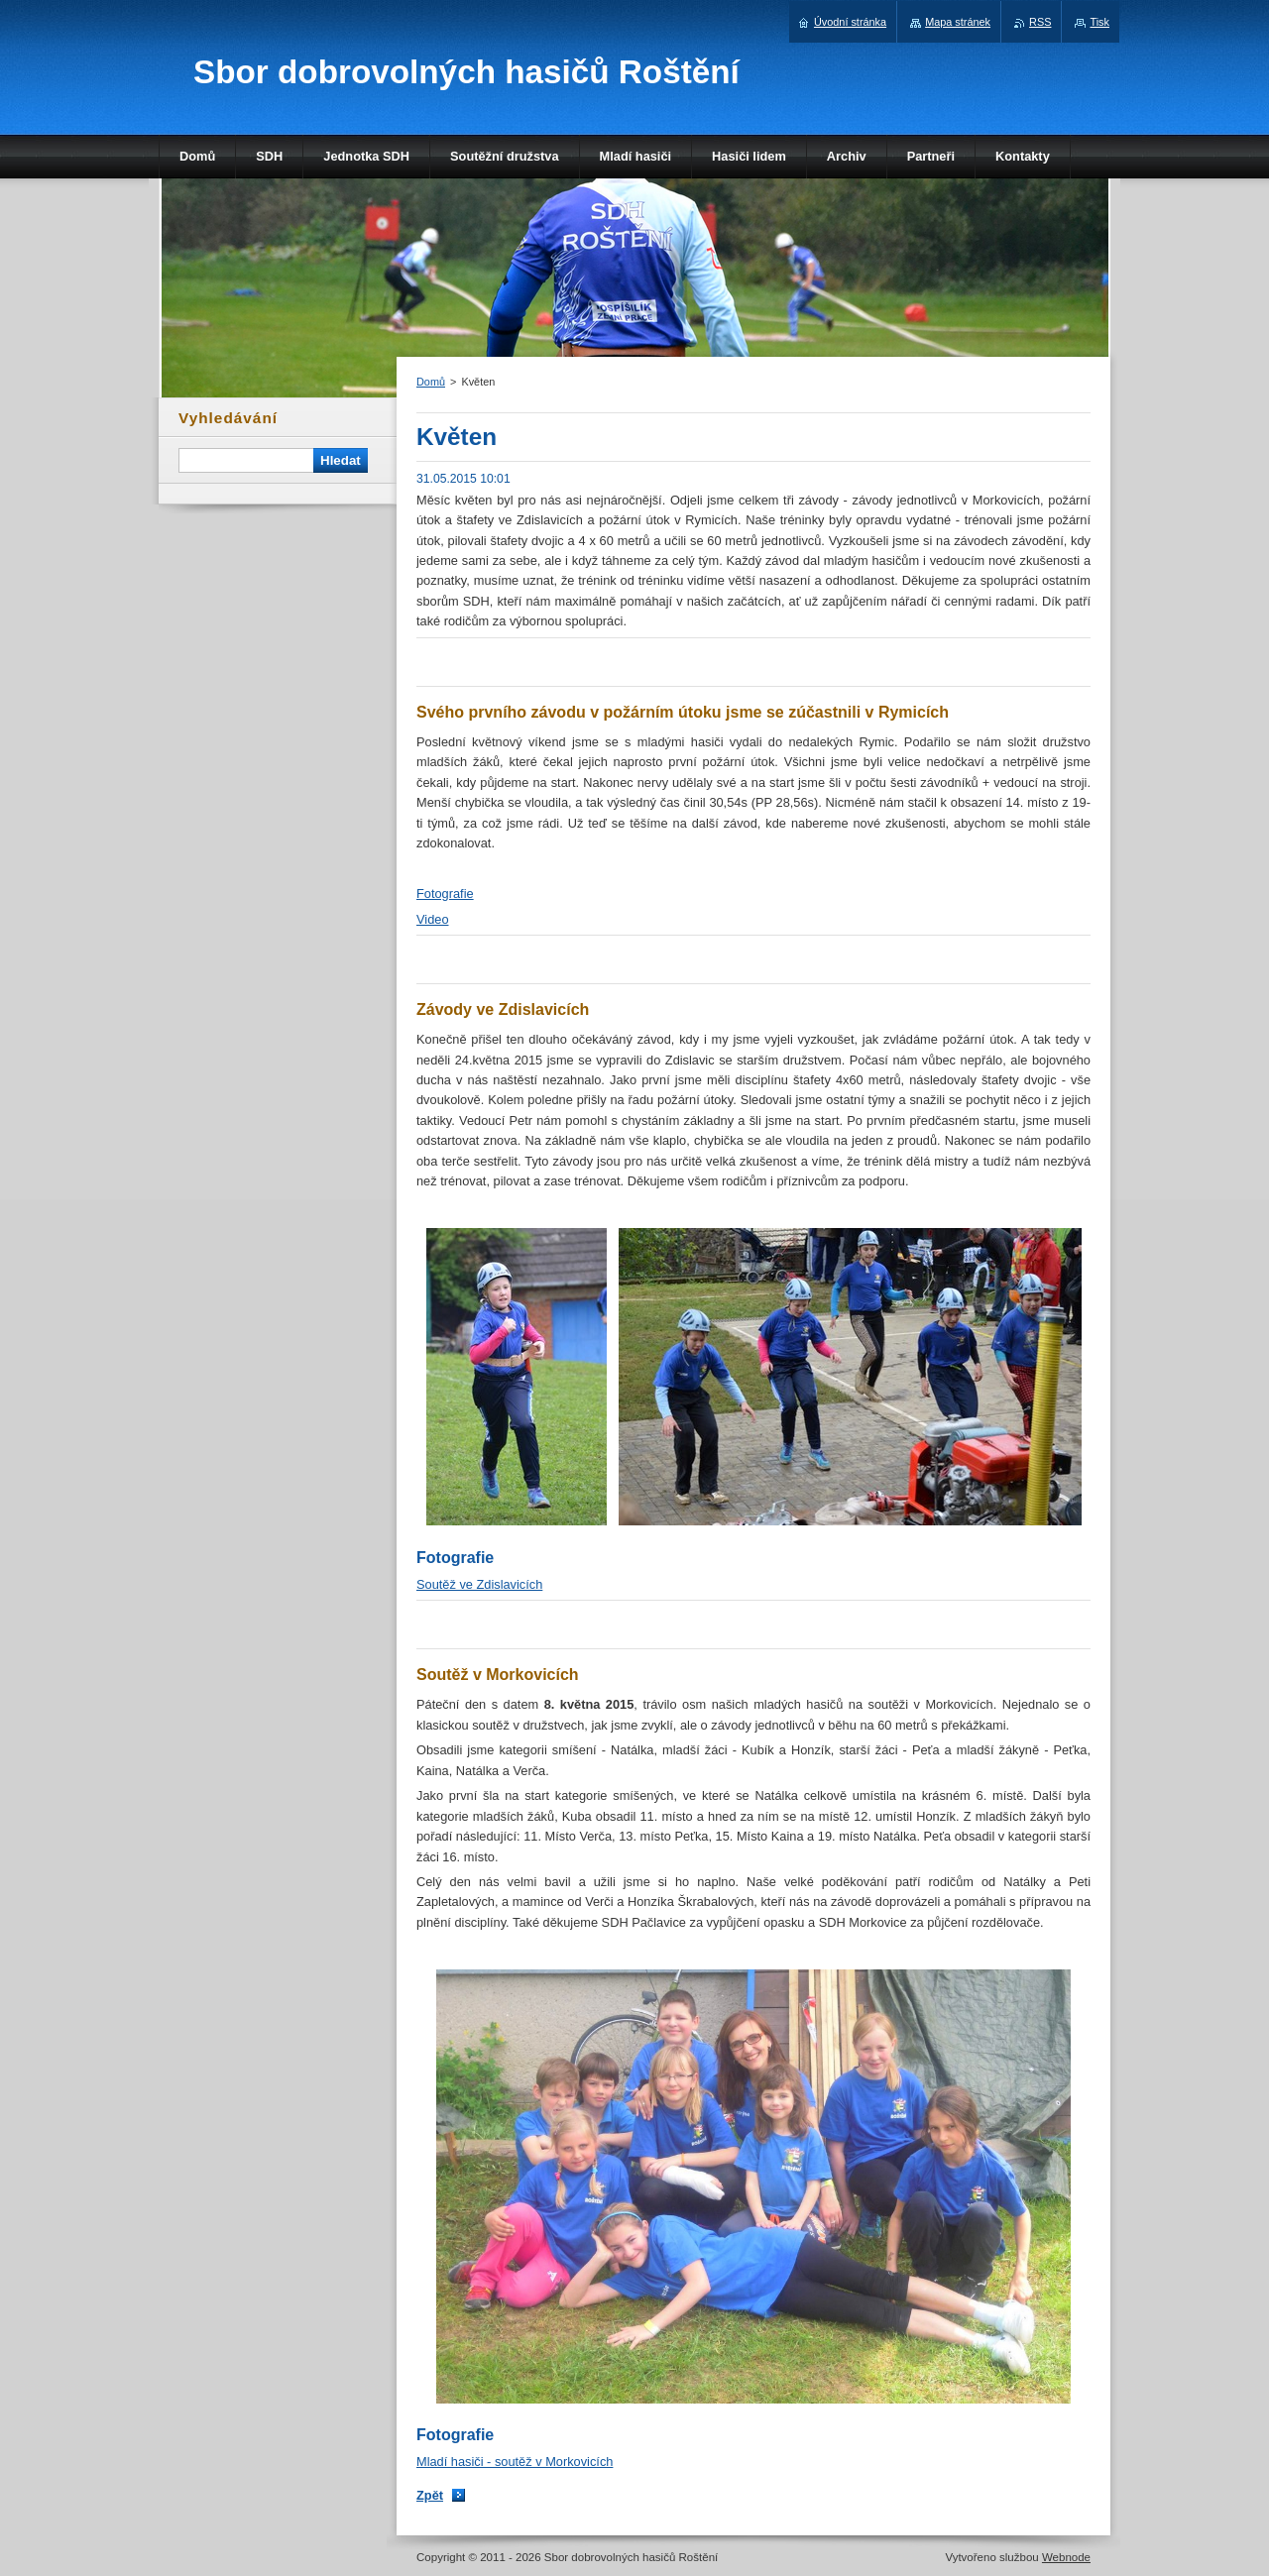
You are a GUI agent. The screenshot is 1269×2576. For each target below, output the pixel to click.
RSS (1040, 22)
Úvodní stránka (850, 22)
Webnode (1066, 2557)
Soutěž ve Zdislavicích (479, 1584)
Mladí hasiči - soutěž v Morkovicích (514, 2461)
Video (432, 919)
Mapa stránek (957, 22)
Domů (430, 382)
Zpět (429, 2495)
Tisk (1099, 22)
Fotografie (445, 893)
